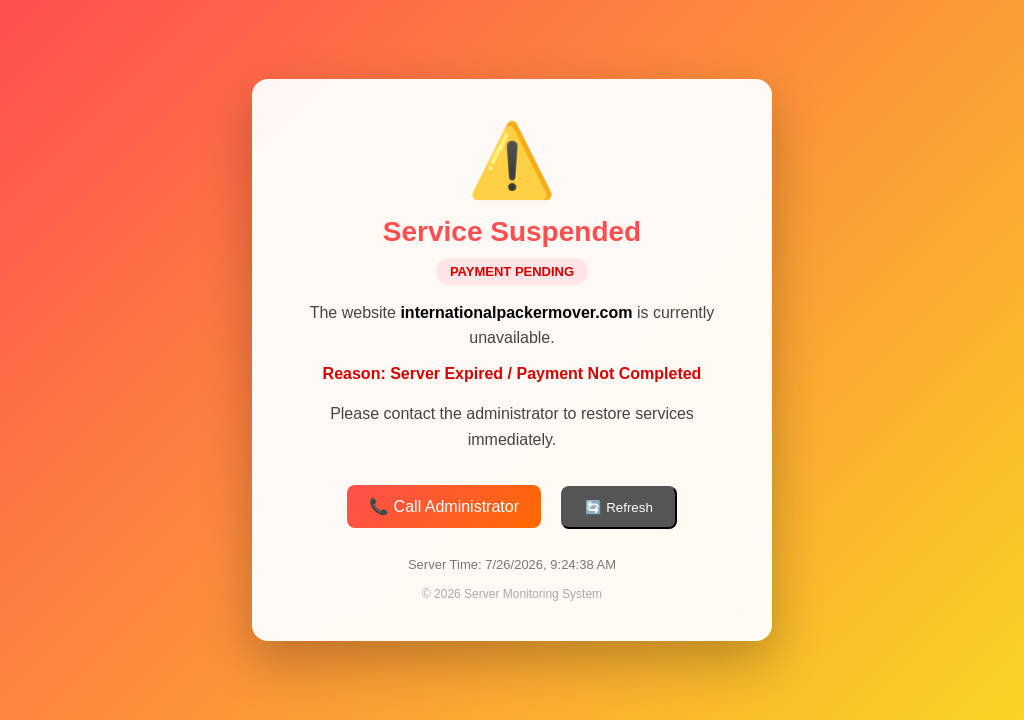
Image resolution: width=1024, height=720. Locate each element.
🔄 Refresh (618, 508)
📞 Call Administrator (444, 507)
